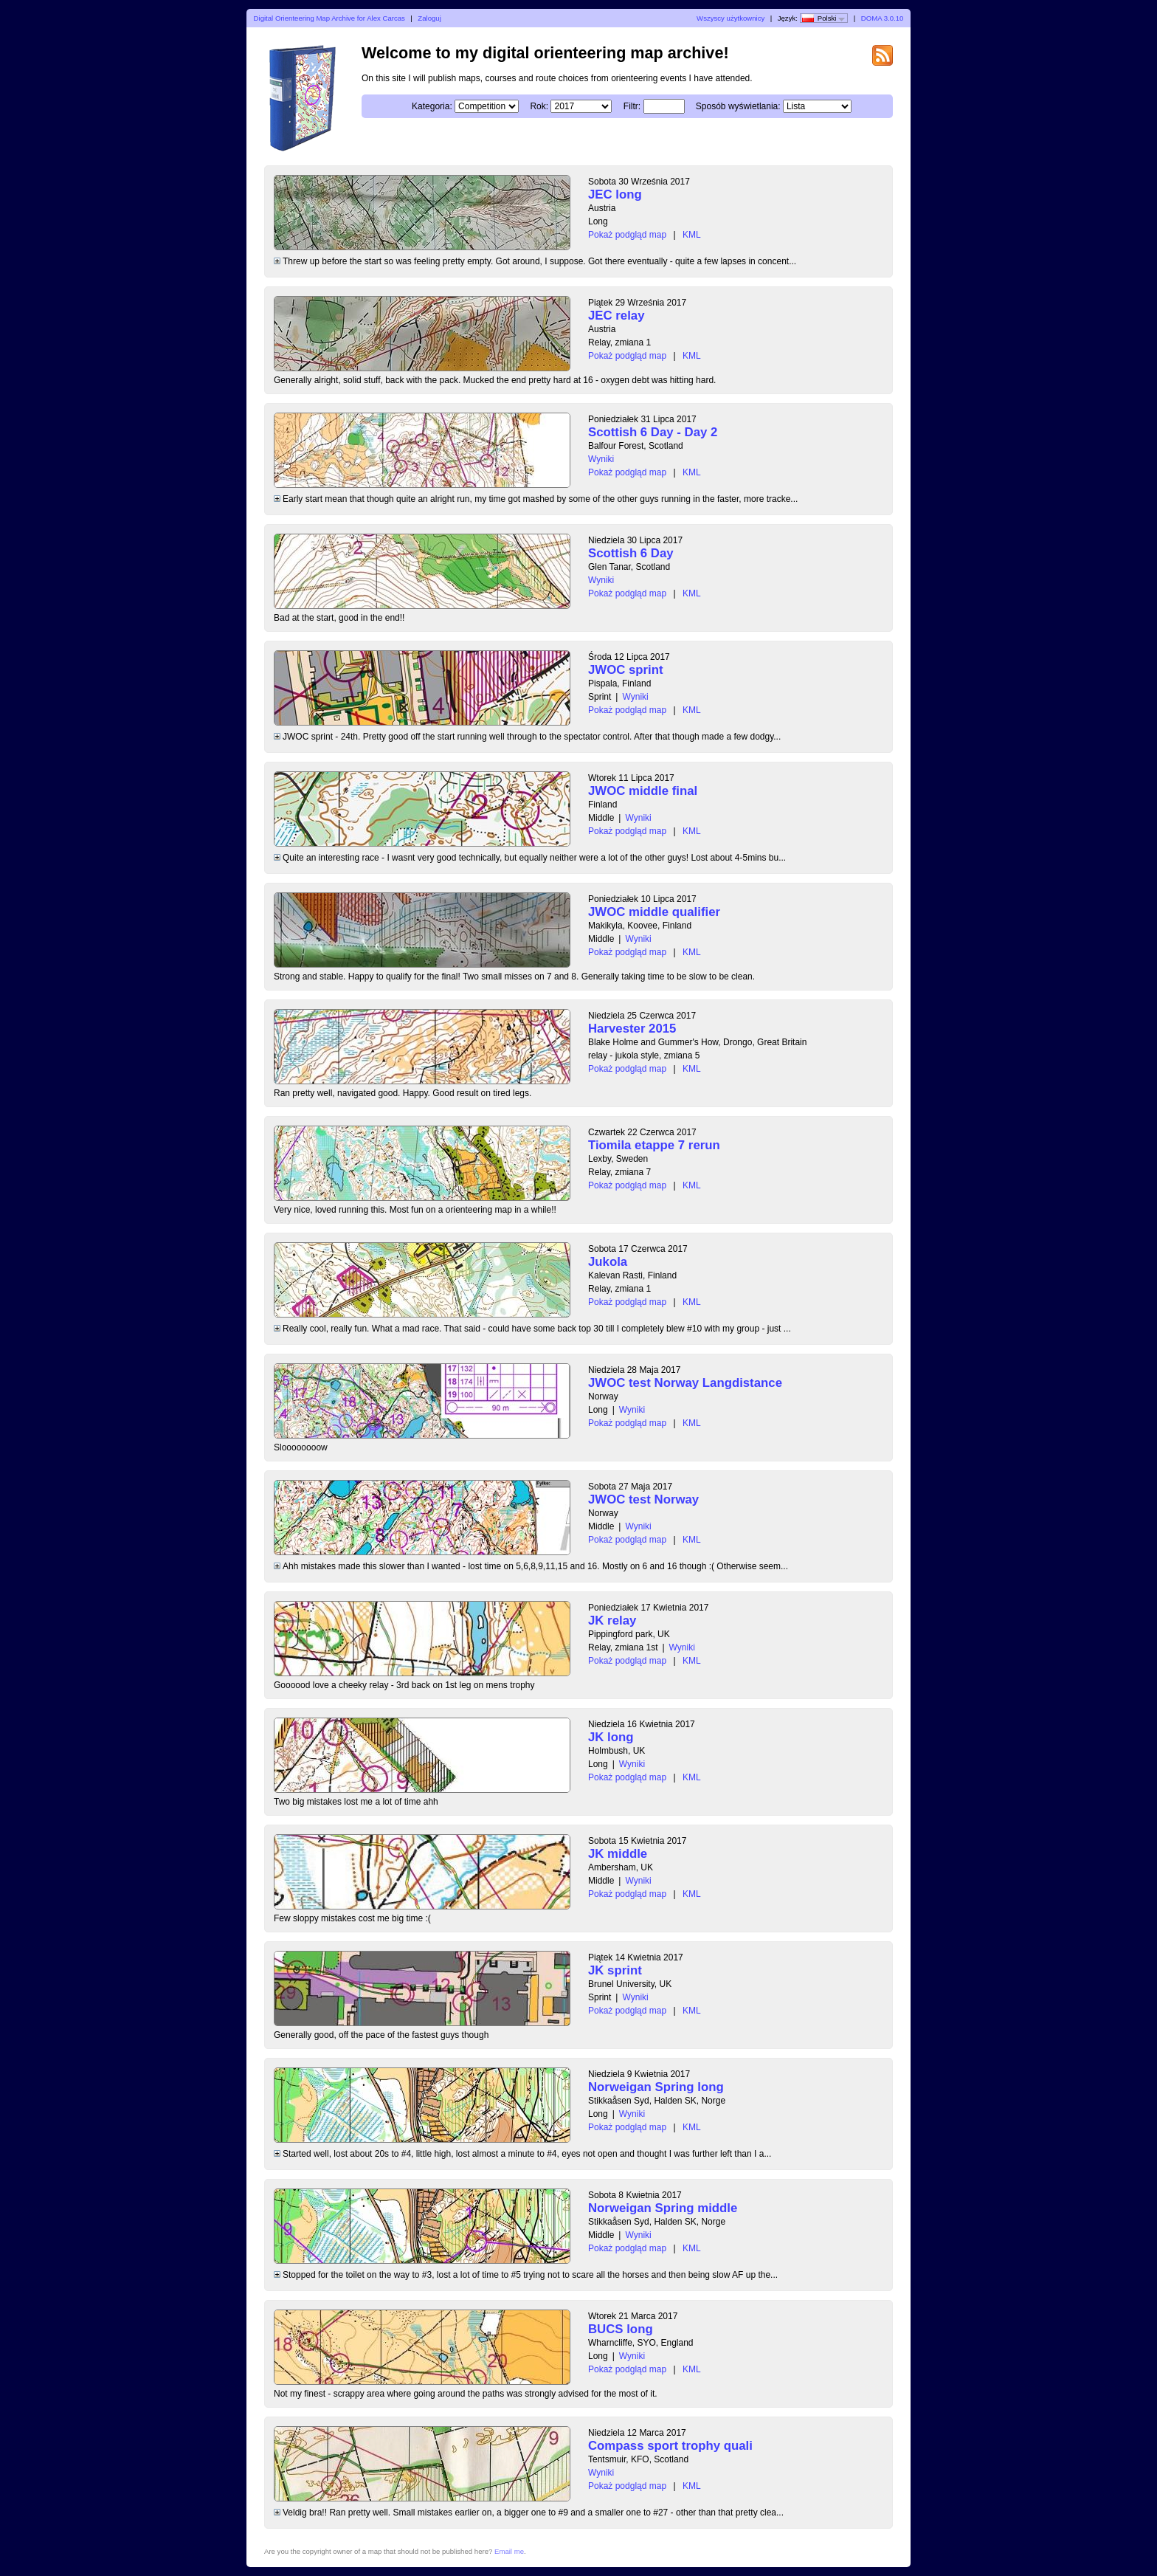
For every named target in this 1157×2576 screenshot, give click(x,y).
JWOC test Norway (643, 1499)
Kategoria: (432, 106)
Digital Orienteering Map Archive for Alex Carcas (329, 18)
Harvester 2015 (632, 1029)
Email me (509, 2551)
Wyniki (601, 459)
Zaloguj (429, 18)
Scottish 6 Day (631, 553)
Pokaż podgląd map (627, 235)
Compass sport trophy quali (670, 2446)
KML (692, 235)
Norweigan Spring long (656, 2087)
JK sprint (615, 1970)
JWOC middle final (642, 791)
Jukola (607, 1262)
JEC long (615, 194)
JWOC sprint (625, 670)
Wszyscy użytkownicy (730, 18)
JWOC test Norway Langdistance (685, 1383)
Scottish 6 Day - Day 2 (652, 432)
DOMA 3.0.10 (882, 18)
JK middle (617, 1854)
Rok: (539, 106)
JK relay (612, 1621)
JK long (611, 1737)
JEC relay (616, 316)
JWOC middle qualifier (654, 912)
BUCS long (620, 2329)
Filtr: (632, 106)
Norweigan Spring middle (662, 2208)
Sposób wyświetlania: (738, 106)
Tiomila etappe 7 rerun (654, 1145)
